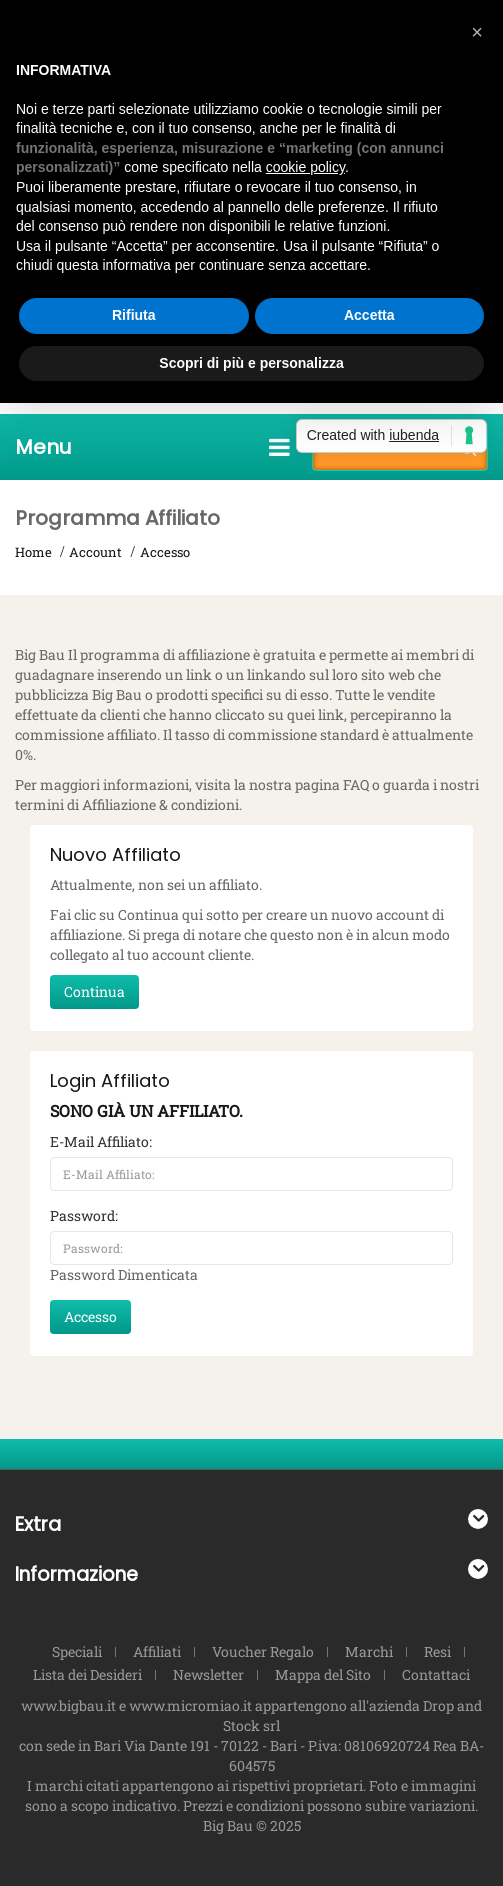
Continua (94, 991)
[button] (477, 32)
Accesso (165, 552)
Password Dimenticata (124, 1274)
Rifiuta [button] (134, 315)
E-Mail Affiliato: (101, 1141)
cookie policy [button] (305, 167)
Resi (437, 1651)
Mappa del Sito (323, 1674)
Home (33, 552)
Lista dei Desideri (87, 1674)
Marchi (369, 1651)
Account (95, 552)
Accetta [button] (369, 315)
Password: (84, 1215)
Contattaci (436, 1674)
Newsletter (208, 1674)
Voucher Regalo (263, 1651)
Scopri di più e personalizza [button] (251, 363)
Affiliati (157, 1651)
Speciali (77, 1651)
